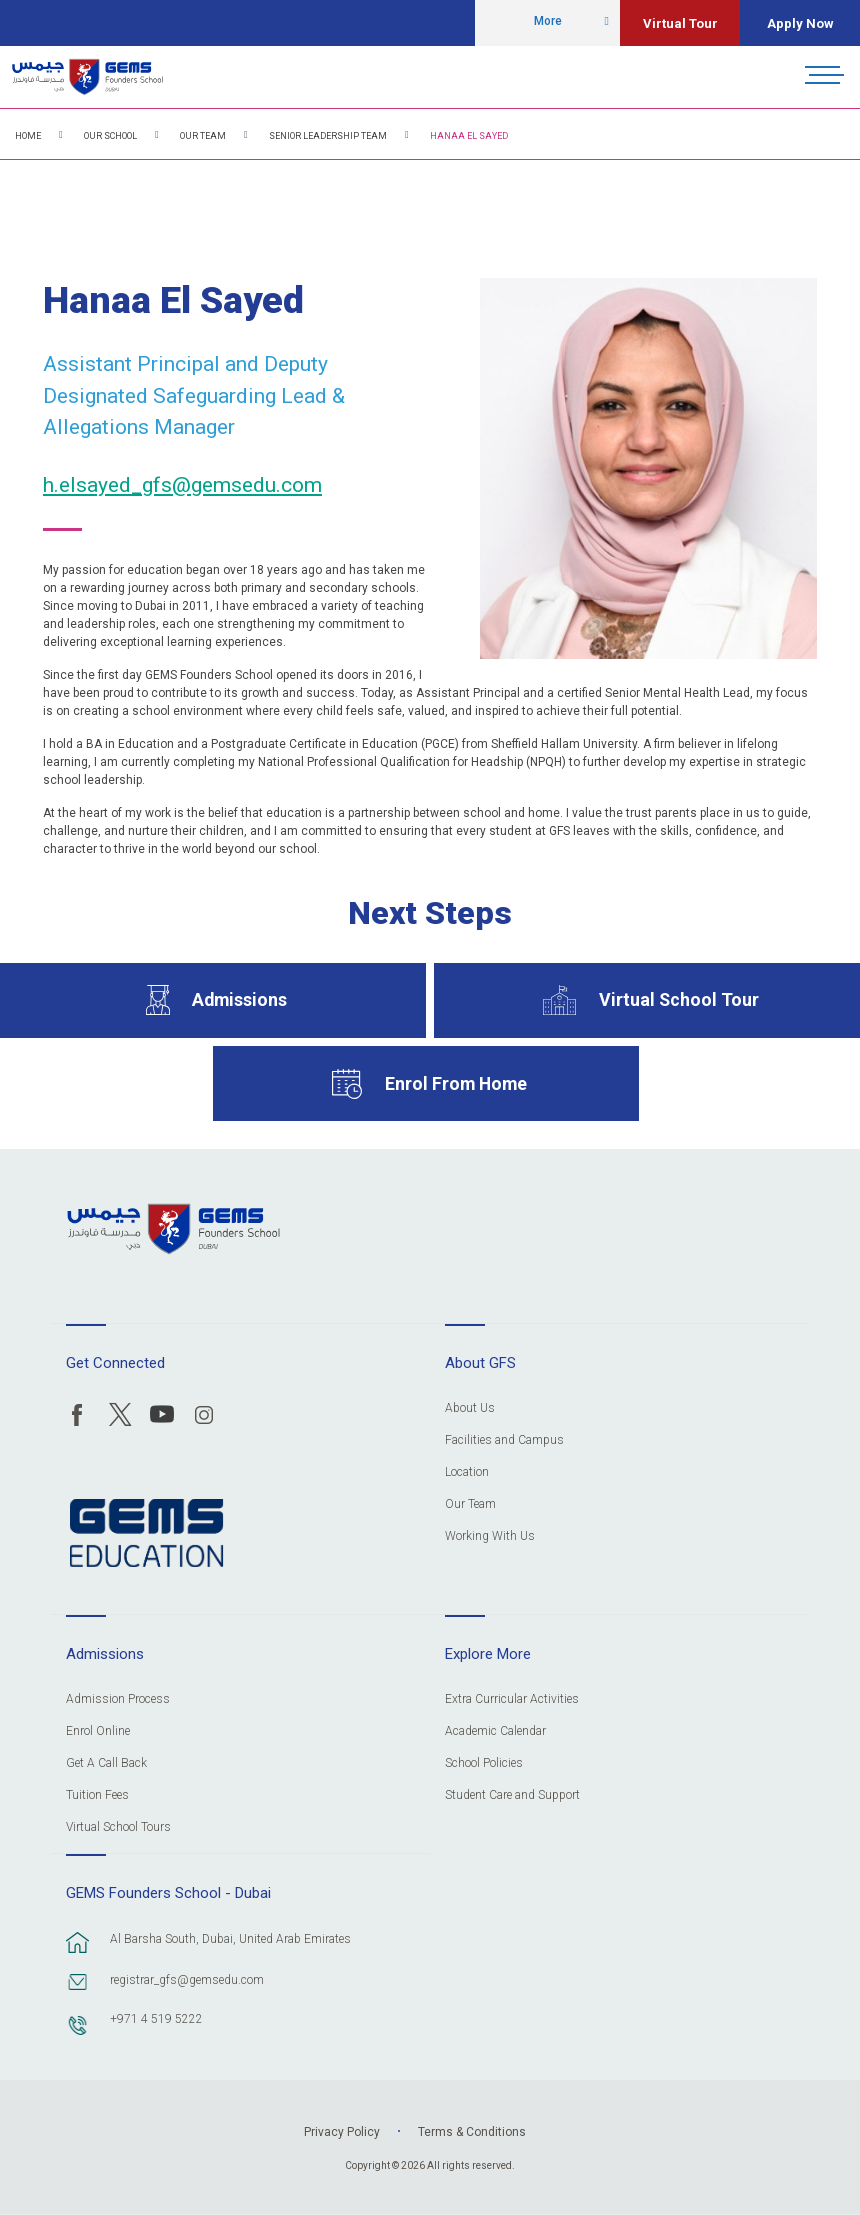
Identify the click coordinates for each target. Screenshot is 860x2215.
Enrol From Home (455, 1083)
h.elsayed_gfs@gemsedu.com (182, 485)
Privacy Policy (342, 2132)
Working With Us (490, 1536)
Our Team (203, 136)
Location (467, 1472)
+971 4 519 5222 (156, 2019)
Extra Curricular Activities (512, 1699)
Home (28, 136)
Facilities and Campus (504, 1440)
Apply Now (800, 23)
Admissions (239, 999)
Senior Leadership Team (328, 136)
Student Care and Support (512, 1795)
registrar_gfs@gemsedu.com (187, 1980)
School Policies (484, 1763)
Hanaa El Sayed (469, 136)
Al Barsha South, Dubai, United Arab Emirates (230, 1939)
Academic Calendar (495, 1731)
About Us (470, 1408)
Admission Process (118, 1699)
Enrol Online (98, 1731)
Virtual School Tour (678, 999)
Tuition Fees (97, 1795)
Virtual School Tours (118, 1827)
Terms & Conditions (472, 2132)
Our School (110, 136)
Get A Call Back (106, 1763)
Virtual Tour (680, 23)
